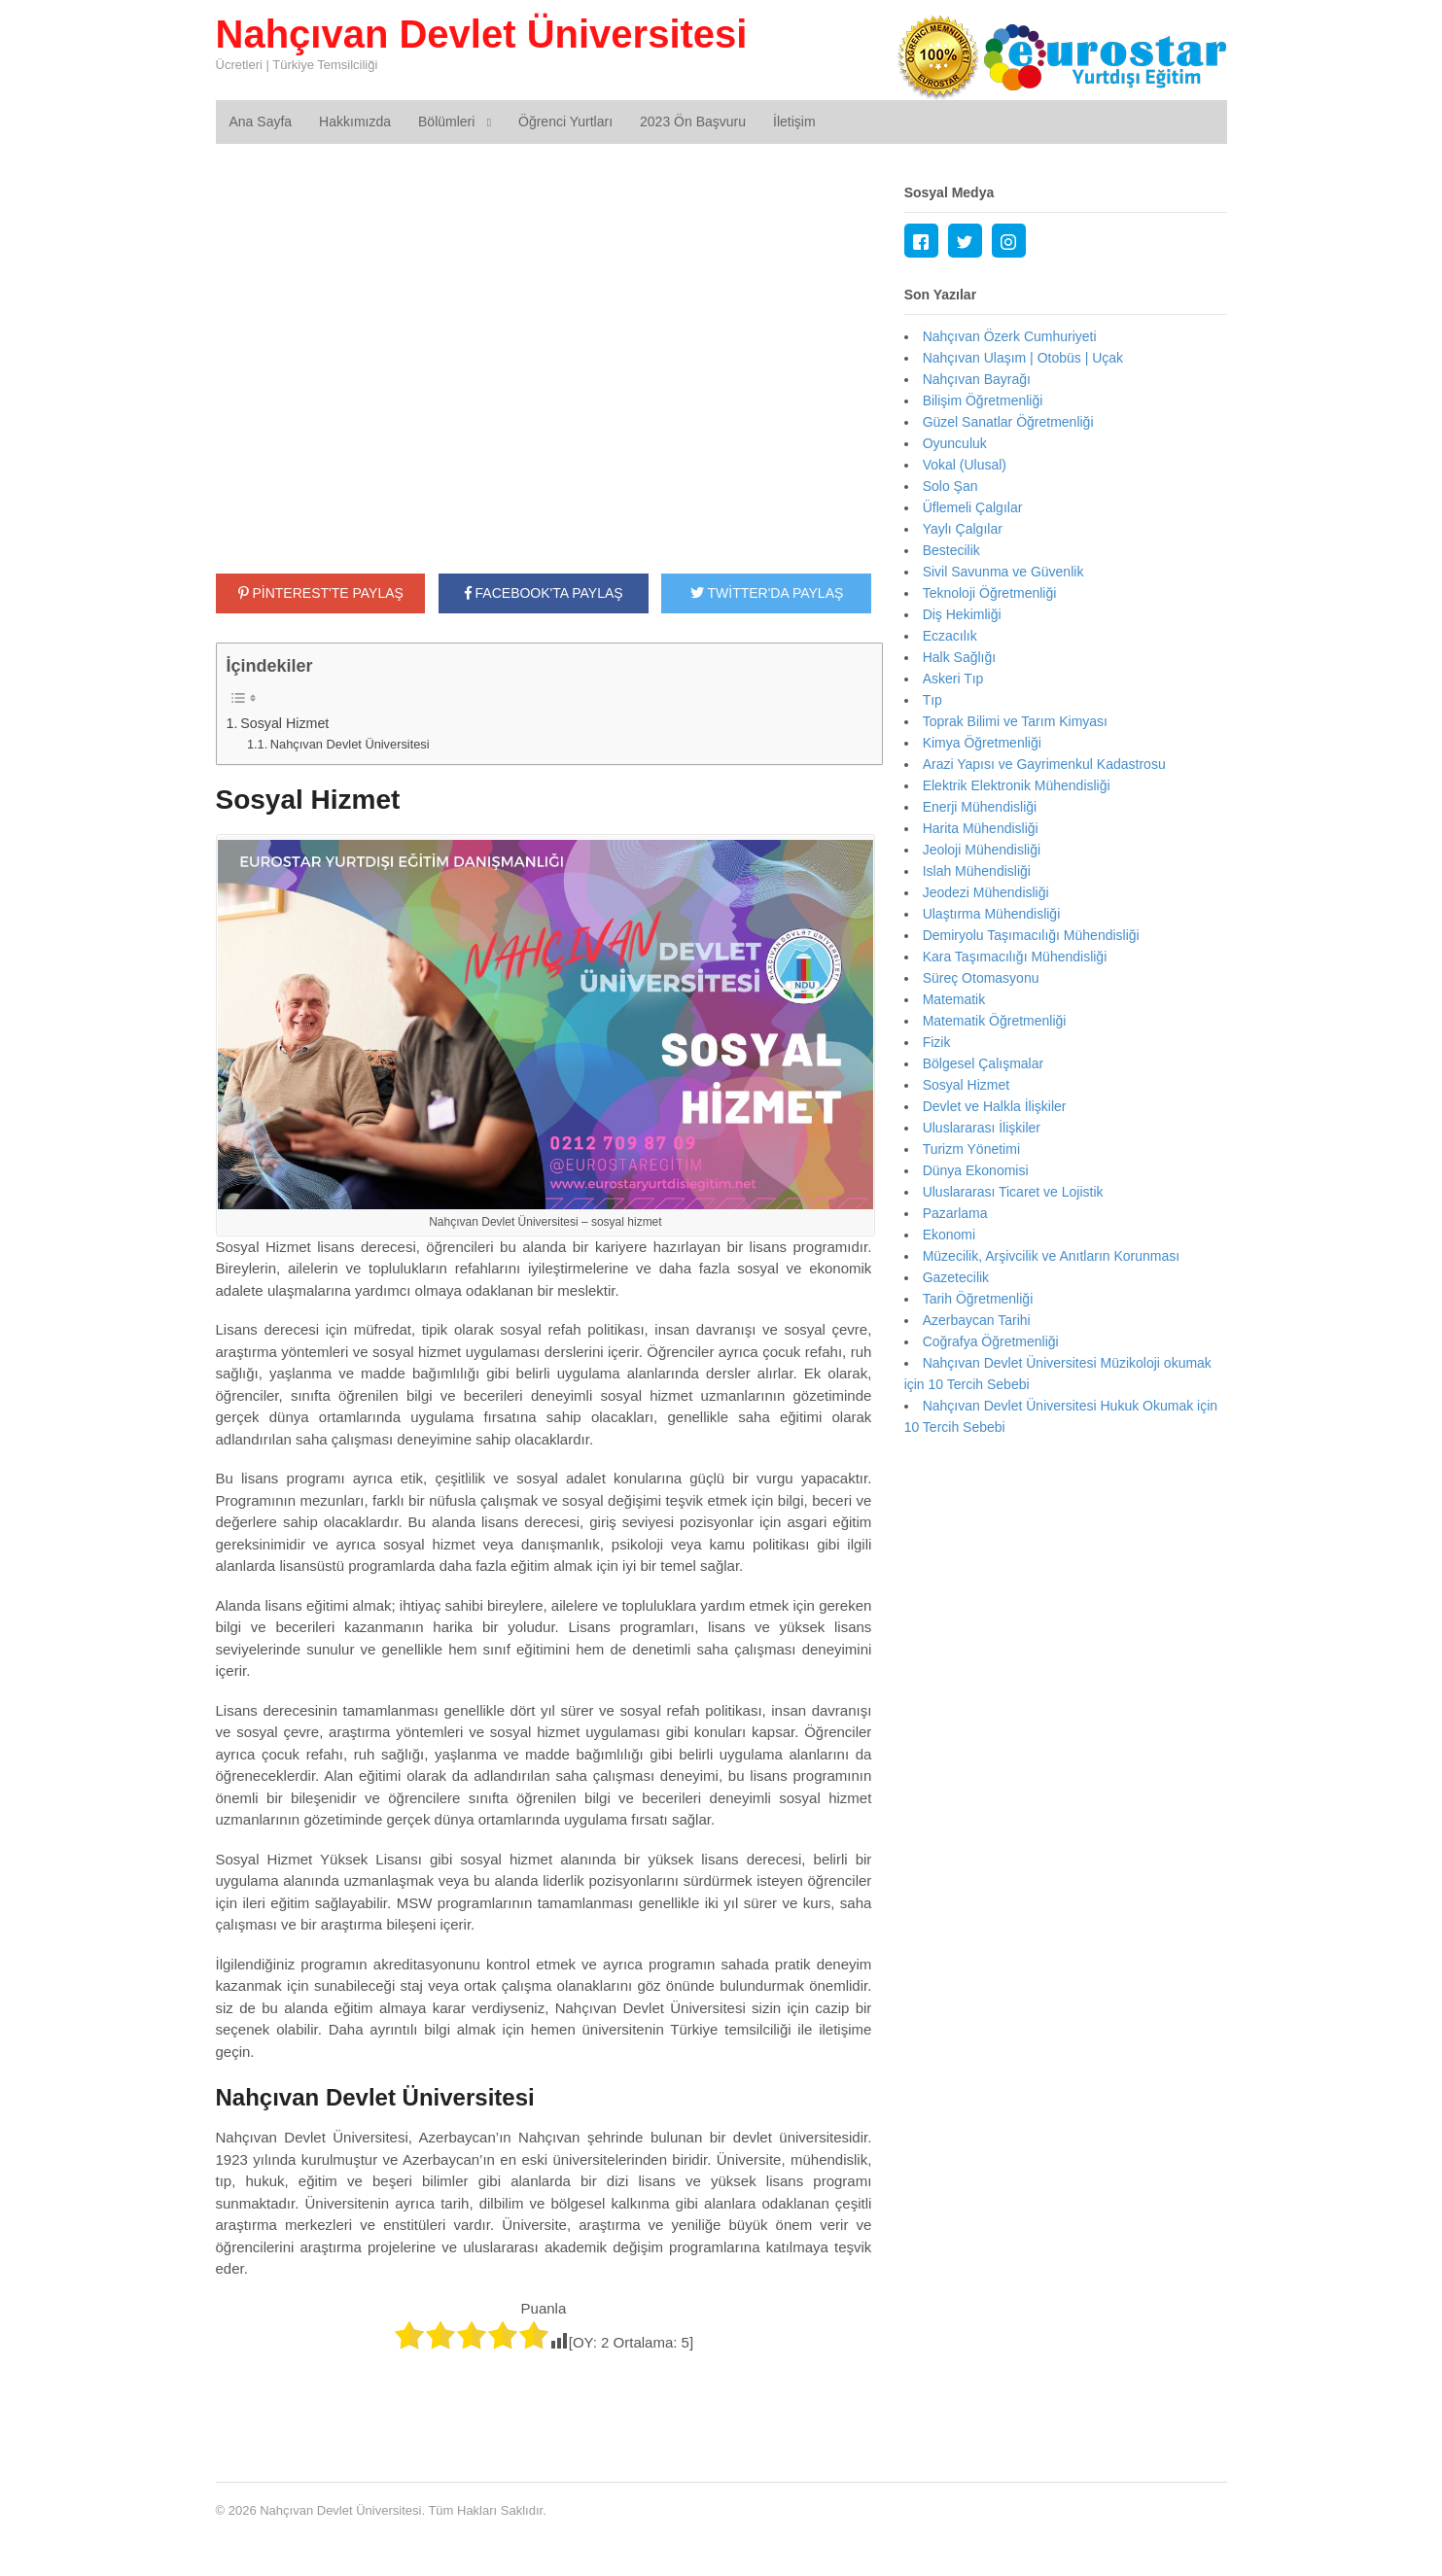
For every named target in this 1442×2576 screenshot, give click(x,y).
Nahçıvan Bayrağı (977, 379)
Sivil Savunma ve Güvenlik (1003, 571)
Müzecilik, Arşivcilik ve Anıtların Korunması (1051, 1256)
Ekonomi (949, 1234)
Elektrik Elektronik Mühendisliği (1016, 785)
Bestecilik (951, 550)
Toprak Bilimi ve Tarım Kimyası (1015, 721)
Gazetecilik (956, 1277)
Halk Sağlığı (959, 657)
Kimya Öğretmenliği (982, 742)
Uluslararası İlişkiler (981, 1127)
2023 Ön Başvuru (693, 121)
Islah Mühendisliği (977, 871)
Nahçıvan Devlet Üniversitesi (482, 34)
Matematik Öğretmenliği (995, 1020)
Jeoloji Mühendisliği (981, 849)
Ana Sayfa (261, 121)
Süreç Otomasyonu (981, 978)
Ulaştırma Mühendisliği (992, 914)
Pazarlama (955, 1213)
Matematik (954, 999)
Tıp (932, 700)
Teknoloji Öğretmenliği (990, 593)
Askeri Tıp (953, 678)
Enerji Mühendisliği (980, 807)
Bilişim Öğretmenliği (983, 400)
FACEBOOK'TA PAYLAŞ (544, 593)
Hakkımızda (355, 121)
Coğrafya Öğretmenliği (991, 1341)
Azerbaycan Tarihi (977, 1320)
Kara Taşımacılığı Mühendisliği (1015, 956)
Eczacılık (950, 636)
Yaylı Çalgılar (962, 529)
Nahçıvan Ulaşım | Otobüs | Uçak (1023, 358)
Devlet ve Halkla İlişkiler (995, 1106)
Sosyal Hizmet (284, 723)
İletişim (794, 121)
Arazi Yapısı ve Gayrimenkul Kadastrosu (1044, 764)
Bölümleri (446, 121)
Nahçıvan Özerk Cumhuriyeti (1010, 336)
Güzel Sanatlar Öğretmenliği (1008, 422)
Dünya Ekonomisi (976, 1170)
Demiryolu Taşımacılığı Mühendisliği (1031, 935)
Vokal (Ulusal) (964, 464)
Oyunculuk (955, 443)
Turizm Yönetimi (971, 1149)
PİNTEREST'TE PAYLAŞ (321, 593)
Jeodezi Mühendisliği (986, 892)
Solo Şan (950, 486)
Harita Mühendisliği (980, 828)
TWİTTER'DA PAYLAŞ (766, 593)
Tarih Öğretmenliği (978, 1298)
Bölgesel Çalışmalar (983, 1063)
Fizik (937, 1042)
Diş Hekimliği (962, 614)
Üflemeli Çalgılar (973, 507)
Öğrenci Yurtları (565, 121)
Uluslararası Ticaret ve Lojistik (1013, 1192)
